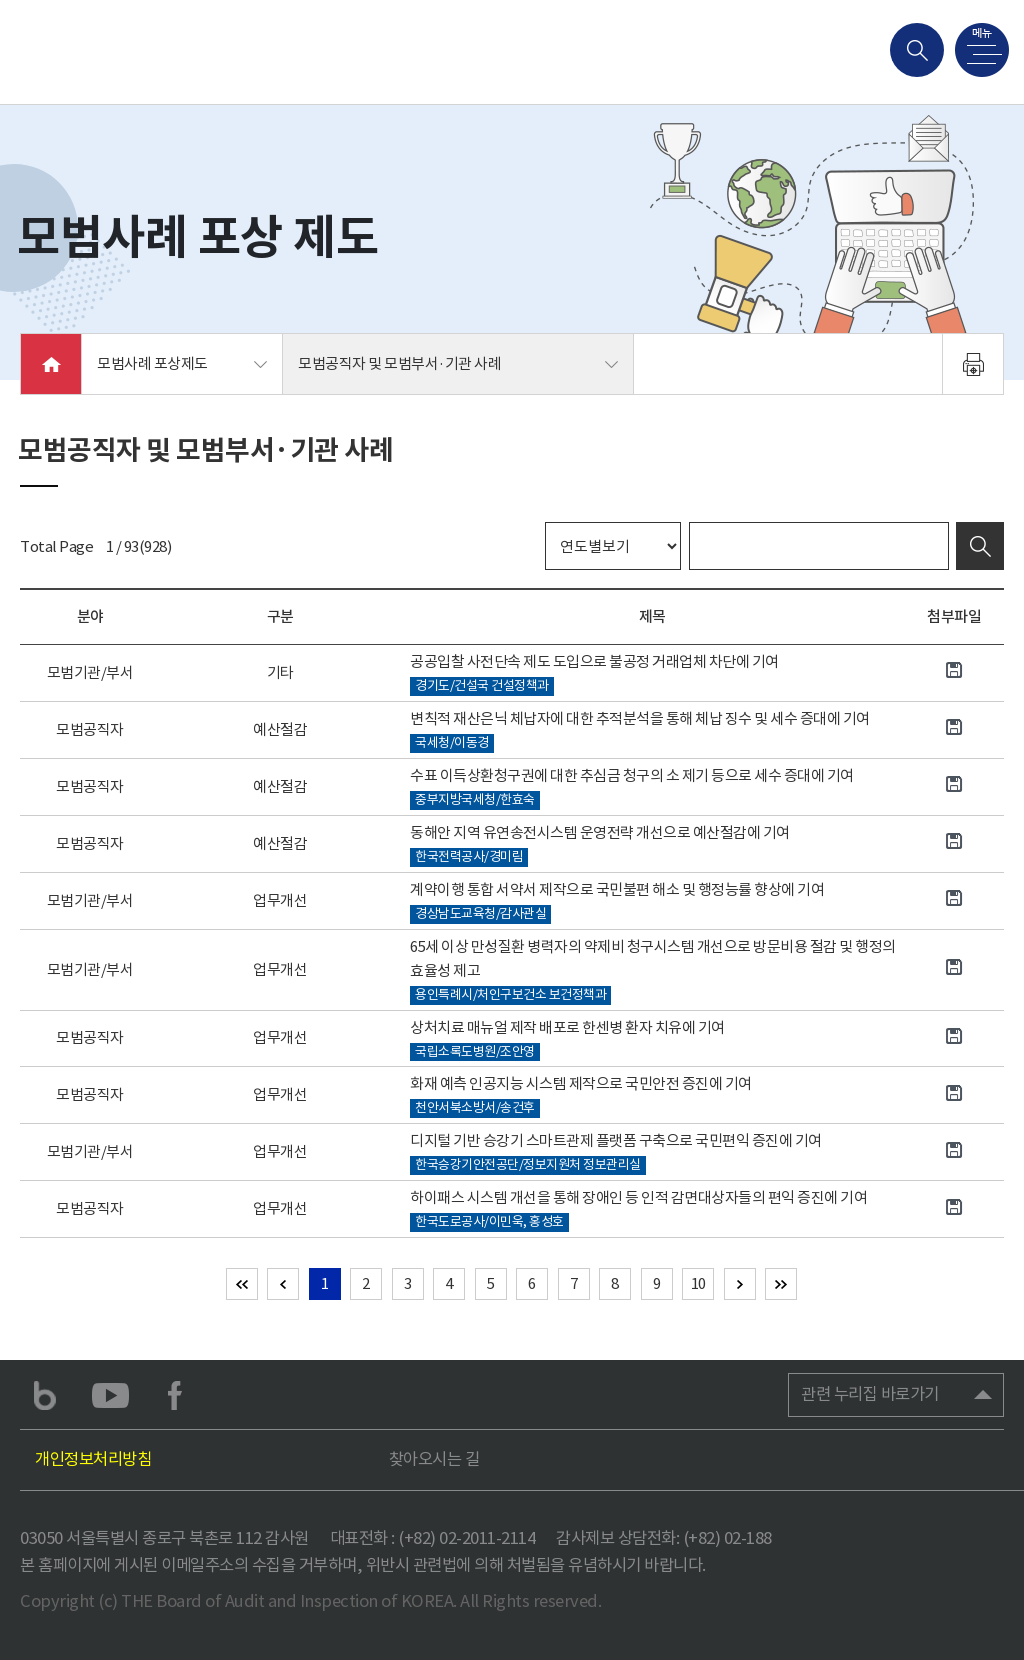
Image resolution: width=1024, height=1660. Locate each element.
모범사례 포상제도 (152, 363)
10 (698, 1283)
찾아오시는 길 (434, 1459)
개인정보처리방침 (93, 1459)
